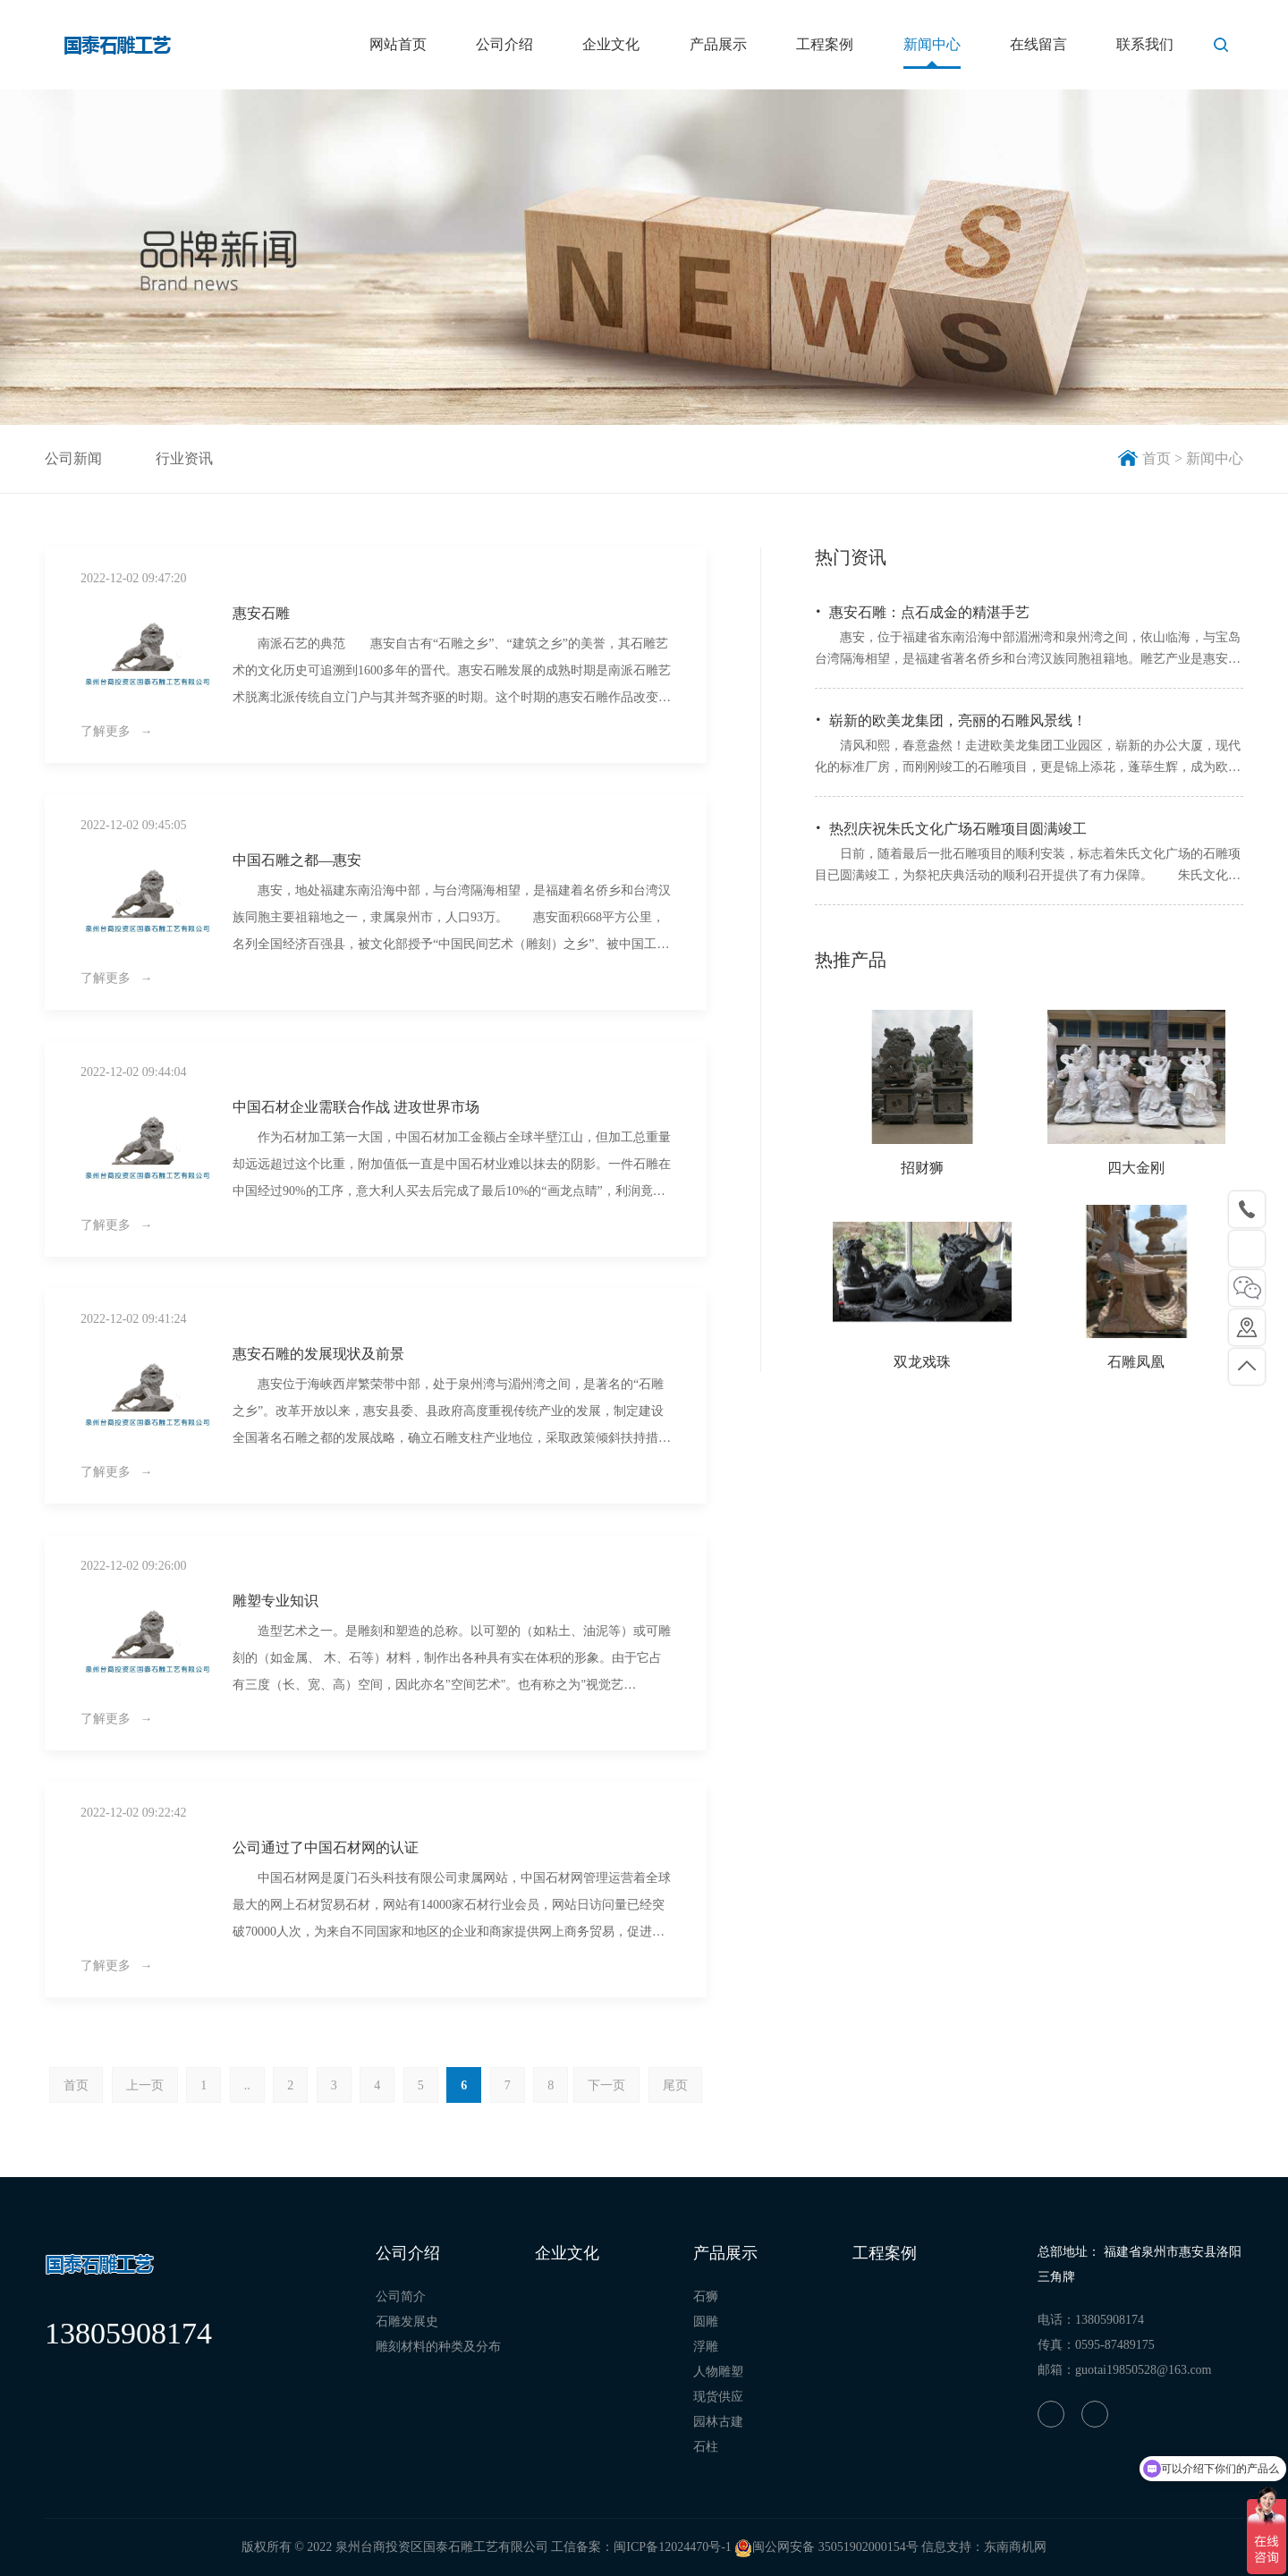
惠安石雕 (261, 613)
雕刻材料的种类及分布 (438, 2346)
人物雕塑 (718, 2371)
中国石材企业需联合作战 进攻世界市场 (356, 1106)
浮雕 (705, 2346)
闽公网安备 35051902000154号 (826, 2547)
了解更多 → (116, 731)
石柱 (705, 2446)
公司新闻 (73, 458)
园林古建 (718, 2421)
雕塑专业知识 (275, 1600)
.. (247, 2085)
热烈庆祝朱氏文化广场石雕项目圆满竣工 (958, 828)
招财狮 (922, 1167)
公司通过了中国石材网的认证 (326, 1847)
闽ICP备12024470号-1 (672, 2547)
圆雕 (705, 2321)
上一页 (145, 2085)
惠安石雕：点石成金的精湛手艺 (929, 612)
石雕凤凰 (1136, 1361)
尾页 (675, 2085)
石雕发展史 (407, 2321)
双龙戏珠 (922, 1361)
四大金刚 (1136, 1167)
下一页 (606, 2085)
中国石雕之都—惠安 (297, 860)
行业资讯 (184, 458)
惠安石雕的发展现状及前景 (318, 1353)
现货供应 (718, 2396)
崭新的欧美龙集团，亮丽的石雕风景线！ (958, 720)
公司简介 (401, 2296)
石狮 (705, 2296)
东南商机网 (1015, 2547)
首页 (76, 2085)
